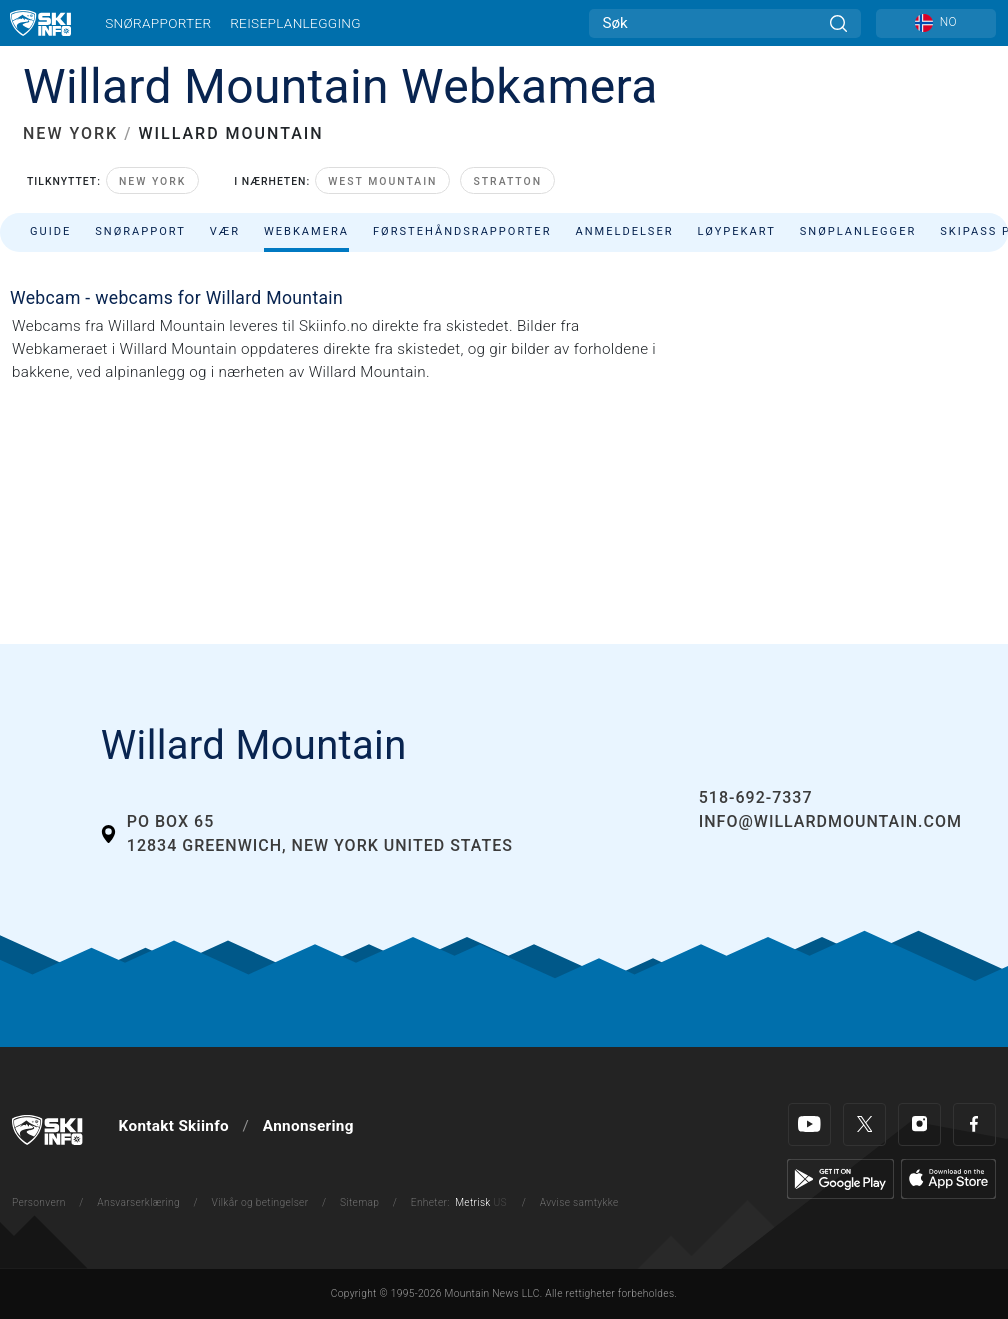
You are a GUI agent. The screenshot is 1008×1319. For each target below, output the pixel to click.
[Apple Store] (948, 1178)
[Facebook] (974, 1124)
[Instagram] (919, 1124)
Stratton (507, 181)
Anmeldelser (624, 231)
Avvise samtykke (579, 1202)
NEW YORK (70, 133)
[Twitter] (864, 1124)
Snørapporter (158, 23)
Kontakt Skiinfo (174, 1126)
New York (152, 181)
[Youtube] (809, 1124)
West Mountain (382, 181)
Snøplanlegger (858, 231)
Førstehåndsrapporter (462, 231)
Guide (50, 231)
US (499, 1202)
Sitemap (359, 1202)
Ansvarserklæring (138, 1202)
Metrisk (472, 1202)
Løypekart (737, 231)
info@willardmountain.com (830, 821)
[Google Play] (840, 1178)
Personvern (39, 1202)
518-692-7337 (756, 797)
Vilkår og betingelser (260, 1202)
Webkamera (306, 231)
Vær (225, 231)
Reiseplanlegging (295, 23)
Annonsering (308, 1126)
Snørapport (140, 231)
